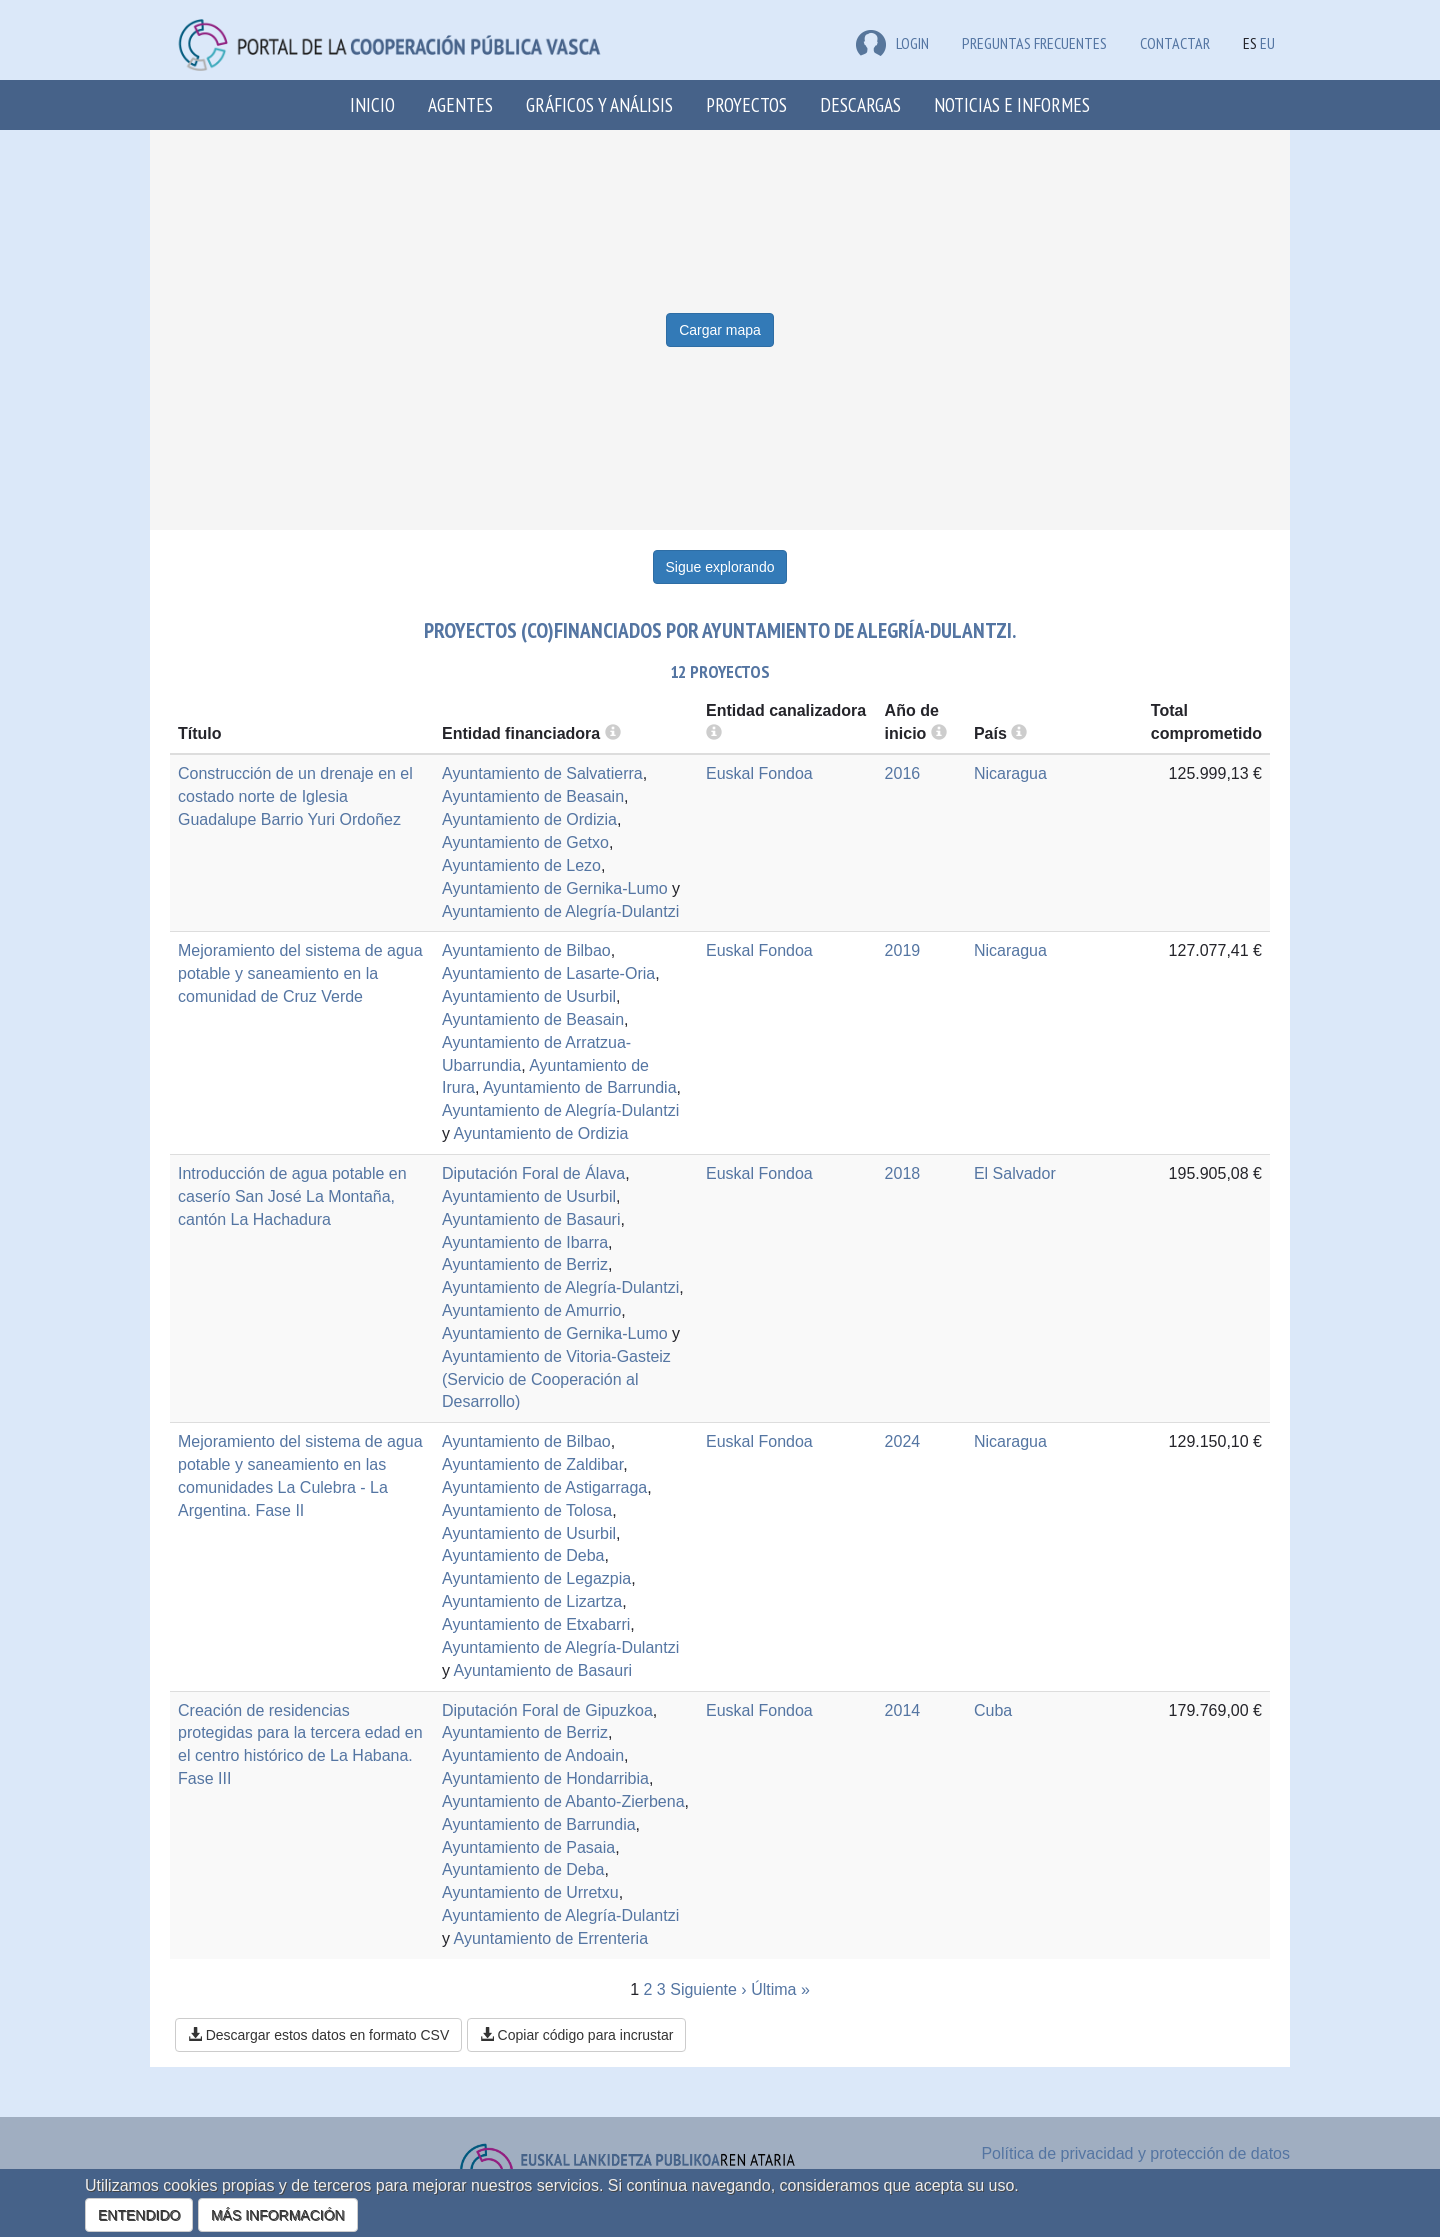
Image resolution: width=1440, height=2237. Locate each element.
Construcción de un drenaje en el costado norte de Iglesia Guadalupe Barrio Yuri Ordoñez (295, 796)
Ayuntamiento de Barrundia (580, 1087)
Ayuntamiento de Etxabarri (536, 1624)
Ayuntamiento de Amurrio (531, 1310)
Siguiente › (708, 1989)
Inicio (372, 104)
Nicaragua (1010, 773)
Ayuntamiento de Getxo (525, 842)
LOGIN (892, 43)
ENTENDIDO (139, 2215)
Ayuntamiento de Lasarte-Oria (548, 973)
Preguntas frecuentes (1034, 43)
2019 (903, 950)
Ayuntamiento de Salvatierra (542, 773)
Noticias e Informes (1012, 104)
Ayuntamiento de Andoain (533, 1755)
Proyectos (746, 104)
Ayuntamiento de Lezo (521, 865)
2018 (903, 1173)
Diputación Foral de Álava (533, 1173)
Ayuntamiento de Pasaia (528, 1847)
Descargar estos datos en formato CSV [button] (318, 2035)
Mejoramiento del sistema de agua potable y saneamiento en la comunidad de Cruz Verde (300, 973)
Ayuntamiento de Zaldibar (532, 1464)
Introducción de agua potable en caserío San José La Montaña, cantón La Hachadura (292, 1196)
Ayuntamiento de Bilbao (526, 950)
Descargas (860, 104)
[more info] (939, 733)
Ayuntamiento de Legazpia (536, 1578)
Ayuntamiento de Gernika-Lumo (555, 888)
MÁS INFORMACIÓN (278, 2215)
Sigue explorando (720, 567)
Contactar (1175, 43)
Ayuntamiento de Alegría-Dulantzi (560, 911)
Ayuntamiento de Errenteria (551, 1938)
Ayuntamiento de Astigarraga (544, 1487)
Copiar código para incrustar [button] (577, 2035)
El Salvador (1015, 1173)
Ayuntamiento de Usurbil (529, 996)
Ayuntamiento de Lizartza (532, 1601)
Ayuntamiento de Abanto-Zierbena (563, 1801)
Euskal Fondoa (759, 773)
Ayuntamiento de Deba (523, 1555)
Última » (780, 1989)
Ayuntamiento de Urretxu (530, 1892)
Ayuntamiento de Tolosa (527, 1510)
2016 (903, 773)
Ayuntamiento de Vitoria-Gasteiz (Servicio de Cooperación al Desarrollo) (556, 1379)
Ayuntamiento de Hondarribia (545, 1778)
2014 (903, 1710)
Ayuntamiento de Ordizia (529, 819)
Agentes (460, 104)
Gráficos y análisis (599, 104)
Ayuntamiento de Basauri (531, 1219)
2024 (903, 1441)
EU (1267, 43)
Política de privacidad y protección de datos (1135, 2153)
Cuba (993, 1710)
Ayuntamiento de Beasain (533, 796)
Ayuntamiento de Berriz (525, 1264)
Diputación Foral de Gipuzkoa (547, 1710)
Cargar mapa (720, 330)
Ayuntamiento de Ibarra (525, 1242)
